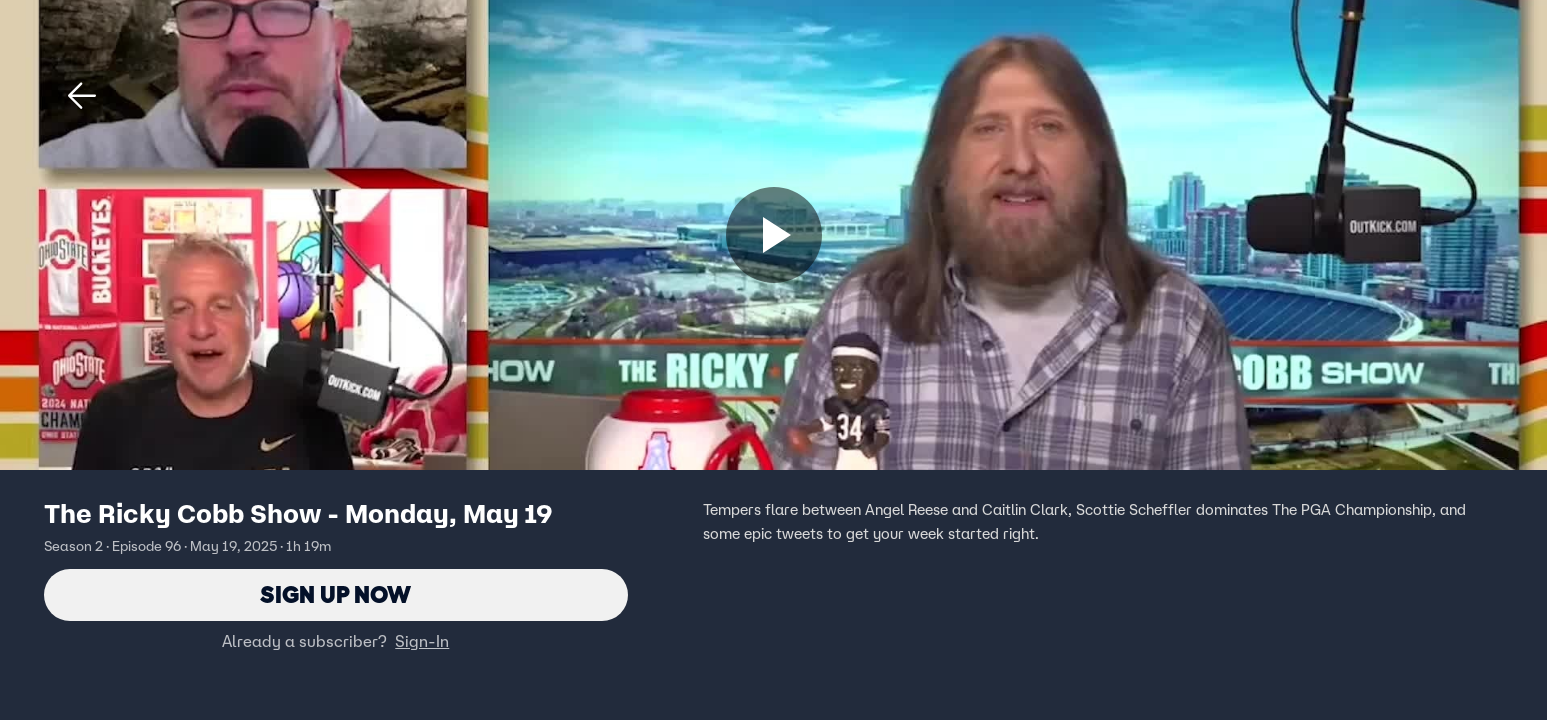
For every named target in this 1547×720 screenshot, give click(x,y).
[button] (82, 96)
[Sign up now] (774, 235)
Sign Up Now (335, 594)
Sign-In (422, 641)
